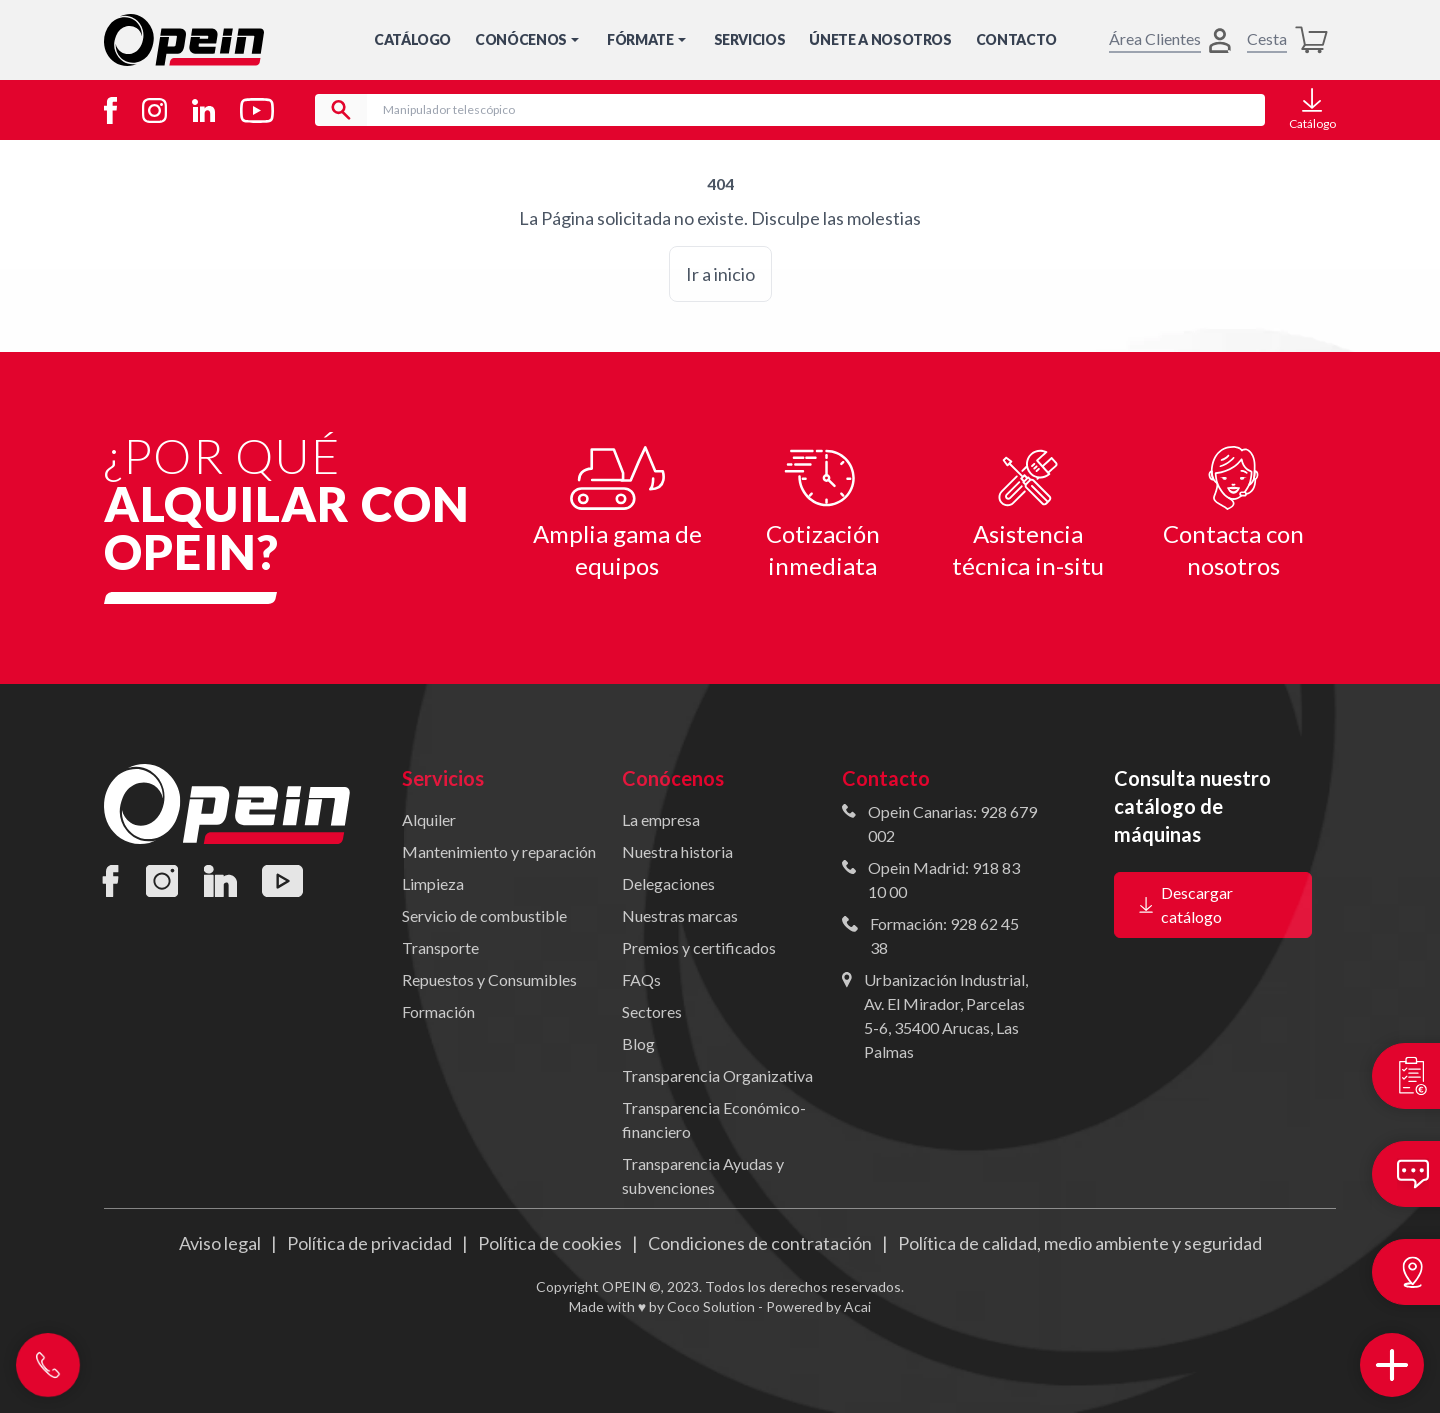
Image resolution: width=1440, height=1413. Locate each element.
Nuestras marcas (680, 915)
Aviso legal (220, 1243)
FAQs (641, 979)
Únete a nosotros (880, 39)
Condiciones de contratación (760, 1243)
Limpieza (433, 883)
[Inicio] (184, 40)
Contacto (1016, 39)
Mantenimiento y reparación (499, 851)
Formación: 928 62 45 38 (944, 935)
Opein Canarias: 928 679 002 (952, 823)
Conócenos (529, 39)
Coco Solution (711, 1306)
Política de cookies (550, 1243)
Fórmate (648, 39)
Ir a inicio (720, 274)
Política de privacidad (369, 1243)
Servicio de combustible (484, 915)
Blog (638, 1043)
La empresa (661, 819)
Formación (438, 1011)
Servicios (750, 39)
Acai (857, 1306)
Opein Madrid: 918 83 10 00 (944, 879)
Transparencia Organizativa (717, 1075)
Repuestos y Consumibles (489, 979)
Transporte (440, 947)
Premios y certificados (699, 947)
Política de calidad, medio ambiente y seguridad (1080, 1243)
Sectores (652, 1011)
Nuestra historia (677, 851)
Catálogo (412, 39)
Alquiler (429, 819)
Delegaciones (668, 883)
